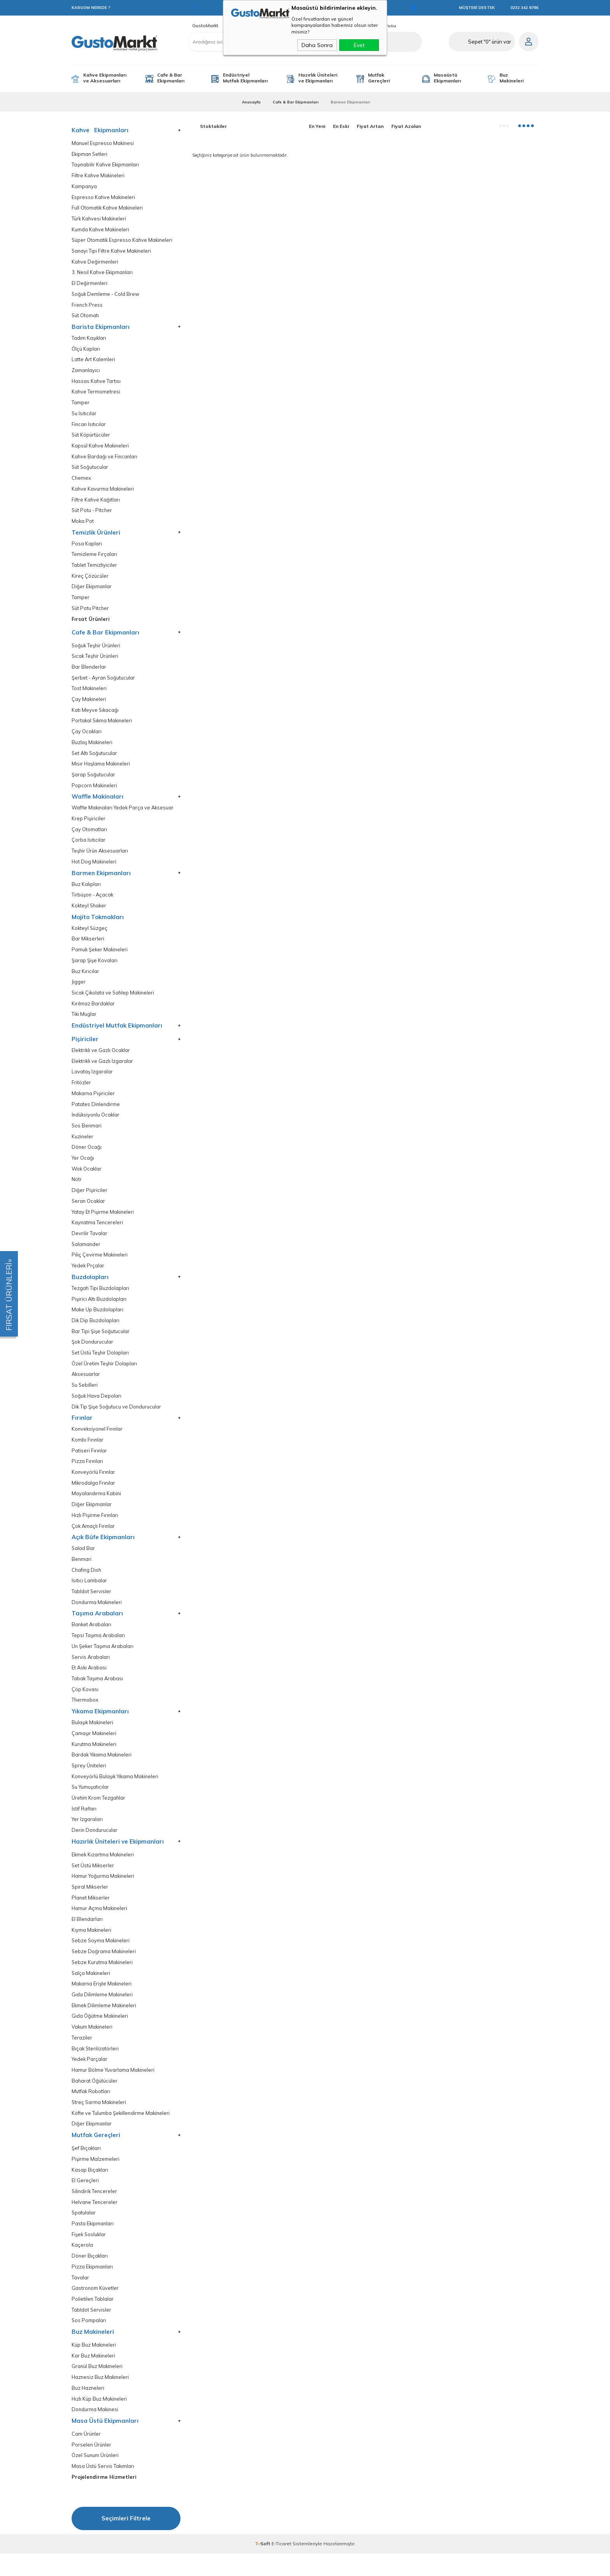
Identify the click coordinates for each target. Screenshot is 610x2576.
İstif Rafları (84, 1824)
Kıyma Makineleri (92, 1947)
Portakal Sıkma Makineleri (103, 726)
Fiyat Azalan (406, 126)
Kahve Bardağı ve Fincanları (105, 459)
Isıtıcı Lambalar (89, 1594)
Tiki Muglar (84, 1022)
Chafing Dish (87, 1583)
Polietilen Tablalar (93, 2320)
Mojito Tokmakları (98, 924)
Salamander (86, 1254)
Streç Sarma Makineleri (100, 2121)
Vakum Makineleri (93, 2045)
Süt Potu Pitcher (91, 612)
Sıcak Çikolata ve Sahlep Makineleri (114, 1000)
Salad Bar (83, 1561)
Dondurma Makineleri (97, 1616)
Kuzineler (83, 1145)
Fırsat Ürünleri (91, 623)
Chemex (81, 481)
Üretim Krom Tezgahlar (99, 1813)
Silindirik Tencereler (95, 2211)
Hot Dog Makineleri (94, 868)
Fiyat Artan (370, 126)
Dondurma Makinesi (95, 2431)
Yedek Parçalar (90, 2077)
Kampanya (84, 186)
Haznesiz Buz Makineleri (101, 2398)
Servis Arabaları (91, 1671)
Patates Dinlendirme (96, 1113)
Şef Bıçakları (86, 2167)
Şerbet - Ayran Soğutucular (104, 682)
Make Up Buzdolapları (98, 1320)
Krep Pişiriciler (88, 825)
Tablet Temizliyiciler (94, 569)
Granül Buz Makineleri (98, 2388)
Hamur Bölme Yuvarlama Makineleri (114, 2088)
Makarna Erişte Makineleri (102, 2001)
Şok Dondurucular (93, 1353)
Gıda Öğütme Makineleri (100, 2034)
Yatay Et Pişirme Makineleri (103, 1222)
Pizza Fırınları (87, 1474)
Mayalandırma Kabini (97, 1506)
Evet (359, 45)
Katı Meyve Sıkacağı (95, 715)
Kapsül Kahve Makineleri (101, 448)
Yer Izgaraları (87, 1835)
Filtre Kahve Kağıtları (96, 503)
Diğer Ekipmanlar (92, 591)
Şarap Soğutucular (94, 780)
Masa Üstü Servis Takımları (103, 2488)
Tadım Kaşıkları (89, 340)
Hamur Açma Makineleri (100, 1925)
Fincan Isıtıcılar (89, 427)
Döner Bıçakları (90, 2276)
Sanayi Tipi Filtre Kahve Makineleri (112, 252)
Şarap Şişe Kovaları (94, 968)
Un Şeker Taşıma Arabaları (103, 1660)
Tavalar (80, 2298)
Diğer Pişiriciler (89, 1200)
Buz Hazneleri (88, 2409)
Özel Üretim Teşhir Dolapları (104, 1375)
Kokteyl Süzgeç (90, 935)
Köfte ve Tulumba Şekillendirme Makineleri (121, 2132)
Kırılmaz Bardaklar (93, 1011)
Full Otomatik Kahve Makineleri (108, 208)
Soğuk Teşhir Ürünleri (97, 650)
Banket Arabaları (92, 1638)
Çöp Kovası (85, 1704)
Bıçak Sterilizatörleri (95, 2066)
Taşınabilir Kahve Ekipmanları (106, 165)
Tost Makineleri (89, 693)
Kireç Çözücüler (90, 580)
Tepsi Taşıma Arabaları (98, 1649)
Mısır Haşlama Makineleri (101, 769)
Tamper (80, 405)
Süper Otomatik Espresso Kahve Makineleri (123, 241)
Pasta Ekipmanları (93, 2243)
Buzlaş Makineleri (92, 748)
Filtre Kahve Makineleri (99, 175)
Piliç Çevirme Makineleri (100, 1265)
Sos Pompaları (89, 2341)
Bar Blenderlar (89, 672)
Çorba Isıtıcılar (88, 846)
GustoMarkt (205, 25)
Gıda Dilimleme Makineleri (102, 2012)
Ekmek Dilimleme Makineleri (105, 2023)
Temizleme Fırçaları (94, 558)
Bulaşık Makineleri (93, 1737)
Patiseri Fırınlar (89, 1463)
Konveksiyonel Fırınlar (98, 1441)
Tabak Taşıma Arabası (98, 1693)
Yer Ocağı (83, 1167)
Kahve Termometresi (96, 394)
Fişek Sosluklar (89, 2254)
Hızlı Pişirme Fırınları (95, 1528)
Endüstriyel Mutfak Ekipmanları (245, 78)
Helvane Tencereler (95, 2222)
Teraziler (82, 2056)
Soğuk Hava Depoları (97, 1407)
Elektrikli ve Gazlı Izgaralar (103, 1069)
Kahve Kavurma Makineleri (103, 492)
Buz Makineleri (512, 78)
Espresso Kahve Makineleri (104, 197)
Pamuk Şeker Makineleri (100, 957)
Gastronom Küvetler (95, 2309)
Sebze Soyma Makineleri (101, 1958)
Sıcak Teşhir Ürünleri (96, 661)
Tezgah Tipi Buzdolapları (101, 1299)
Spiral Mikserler (90, 1903)
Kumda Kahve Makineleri (101, 230)
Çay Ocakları (87, 737)
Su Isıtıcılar (84, 416)
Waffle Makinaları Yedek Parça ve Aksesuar (124, 814)
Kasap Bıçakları (90, 2189)
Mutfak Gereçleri (379, 78)
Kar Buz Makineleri (94, 2377)
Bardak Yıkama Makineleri (102, 1770)
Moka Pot (83, 525)
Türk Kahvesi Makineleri (100, 219)
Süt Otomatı (85, 317)
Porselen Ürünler (92, 2466)
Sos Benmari (87, 1135)
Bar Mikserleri (88, 946)
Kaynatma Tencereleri (98, 1233)
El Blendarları (87, 1936)
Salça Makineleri (91, 1990)
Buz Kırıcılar (85, 979)
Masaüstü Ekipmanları (447, 78)
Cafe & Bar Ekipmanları (170, 78)
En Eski (341, 126)
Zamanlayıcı (86, 372)
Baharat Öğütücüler (95, 2099)
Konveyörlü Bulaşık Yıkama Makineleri (116, 1792)
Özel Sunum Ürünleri (96, 2477)
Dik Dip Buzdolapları (96, 1331)
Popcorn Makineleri (95, 791)
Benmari (82, 1572)
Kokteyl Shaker (90, 913)
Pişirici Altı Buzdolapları (99, 1309)
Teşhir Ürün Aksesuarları (101, 857)
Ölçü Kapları (86, 350)
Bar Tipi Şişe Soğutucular (101, 1342)
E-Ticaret (281, 2566)
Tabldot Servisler (92, 1605)
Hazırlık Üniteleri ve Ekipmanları (317, 78)
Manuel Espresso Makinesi (103, 143)
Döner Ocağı (87, 1156)
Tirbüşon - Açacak (93, 902)
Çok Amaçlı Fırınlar (94, 1539)
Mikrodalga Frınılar (94, 1495)
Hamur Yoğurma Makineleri (104, 1892)
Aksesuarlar (86, 1386)
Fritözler (81, 1091)
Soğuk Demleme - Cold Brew (106, 295)
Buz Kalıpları (86, 891)
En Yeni (317, 126)
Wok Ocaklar (87, 1178)
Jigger (79, 990)
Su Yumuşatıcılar (91, 1802)
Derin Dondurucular (95, 1846)
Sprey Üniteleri (89, 1781)
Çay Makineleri (89, 704)
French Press (87, 306)
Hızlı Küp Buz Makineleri (100, 2420)
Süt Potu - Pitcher (92, 514)
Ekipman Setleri (90, 154)
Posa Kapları (87, 547)
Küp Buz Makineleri (94, 2366)
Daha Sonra (317, 45)
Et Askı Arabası (90, 1682)
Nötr (77, 1189)
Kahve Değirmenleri (95, 263)
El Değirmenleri (90, 284)
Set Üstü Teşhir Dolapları (101, 1364)
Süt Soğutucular (90, 470)
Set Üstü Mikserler (93, 1881)
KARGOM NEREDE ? (91, 7)
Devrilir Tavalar (89, 1243)
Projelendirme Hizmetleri (104, 2499)
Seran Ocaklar (89, 1211)
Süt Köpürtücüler (91, 437)
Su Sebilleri (85, 1397)
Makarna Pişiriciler (94, 1102)
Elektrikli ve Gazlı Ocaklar (101, 1058)
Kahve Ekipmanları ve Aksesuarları (104, 78)
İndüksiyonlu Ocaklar (96, 1124)
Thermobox (85, 1715)
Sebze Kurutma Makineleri (103, 1979)
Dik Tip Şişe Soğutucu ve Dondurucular (117, 1418)
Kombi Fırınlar (88, 1452)
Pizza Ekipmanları (93, 2287)
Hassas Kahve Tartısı (96, 383)
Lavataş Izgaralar (92, 1080)
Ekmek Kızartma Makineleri (103, 1870)
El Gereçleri (85, 2200)
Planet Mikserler (91, 1914)
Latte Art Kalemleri (94, 361)
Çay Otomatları (89, 836)
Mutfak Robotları (91, 2110)
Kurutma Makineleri (94, 1759)
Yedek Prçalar (88, 1276)
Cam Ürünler (86, 2456)
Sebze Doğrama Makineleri (104, 1968)
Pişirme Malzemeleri (95, 2178)
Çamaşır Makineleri (94, 1748)
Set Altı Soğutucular (95, 759)
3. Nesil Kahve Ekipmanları (103, 273)
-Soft (263, 2566)
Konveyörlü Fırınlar (94, 1484)
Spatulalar (84, 2232)
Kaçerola (82, 2265)
